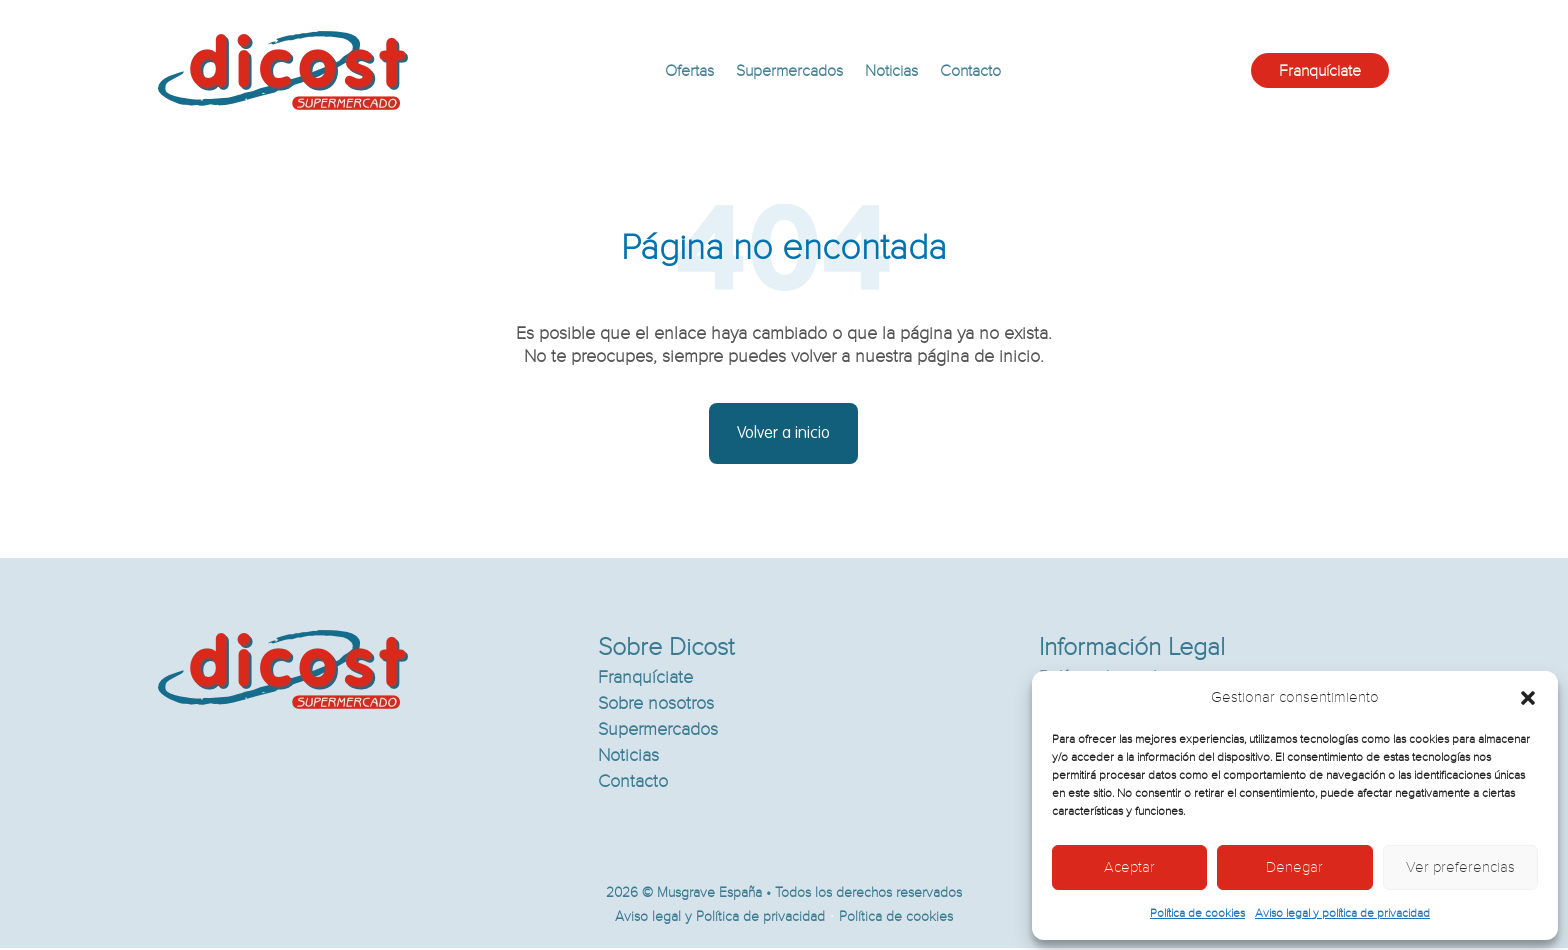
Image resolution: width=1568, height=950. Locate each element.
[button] (1528, 698)
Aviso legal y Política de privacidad (720, 918)
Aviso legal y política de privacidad (1342, 913)
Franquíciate (1320, 71)
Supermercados (789, 71)
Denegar (1294, 867)
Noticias (891, 71)
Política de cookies (1197, 913)
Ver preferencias (1460, 867)
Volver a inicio (783, 434)
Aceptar (1129, 867)
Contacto (970, 71)
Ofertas (689, 71)
